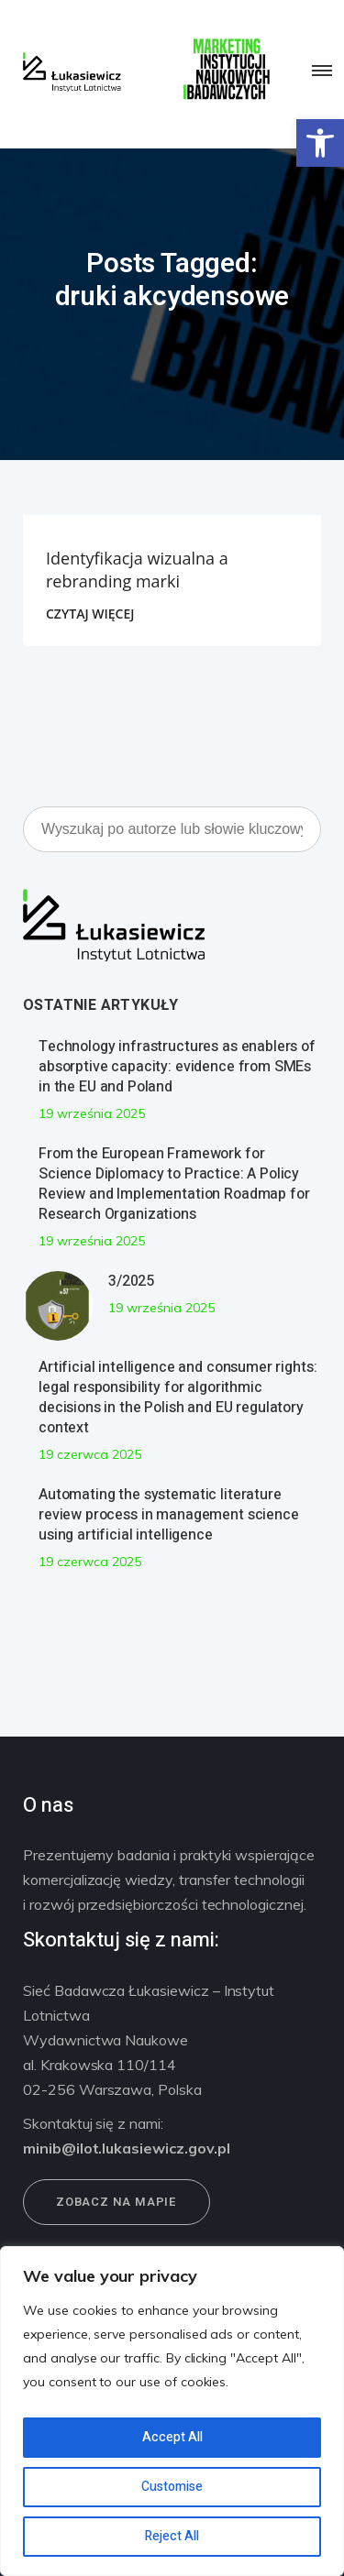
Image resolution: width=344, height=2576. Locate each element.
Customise (172, 2486)
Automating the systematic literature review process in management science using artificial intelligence (169, 1515)
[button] (320, 143)
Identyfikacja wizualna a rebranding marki (137, 569)
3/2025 (131, 1281)
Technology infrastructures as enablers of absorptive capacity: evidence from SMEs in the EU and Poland (177, 1067)
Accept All (172, 2437)
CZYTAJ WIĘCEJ (90, 613)
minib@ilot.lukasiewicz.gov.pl (126, 2148)
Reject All (172, 2536)
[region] (172, 2411)
